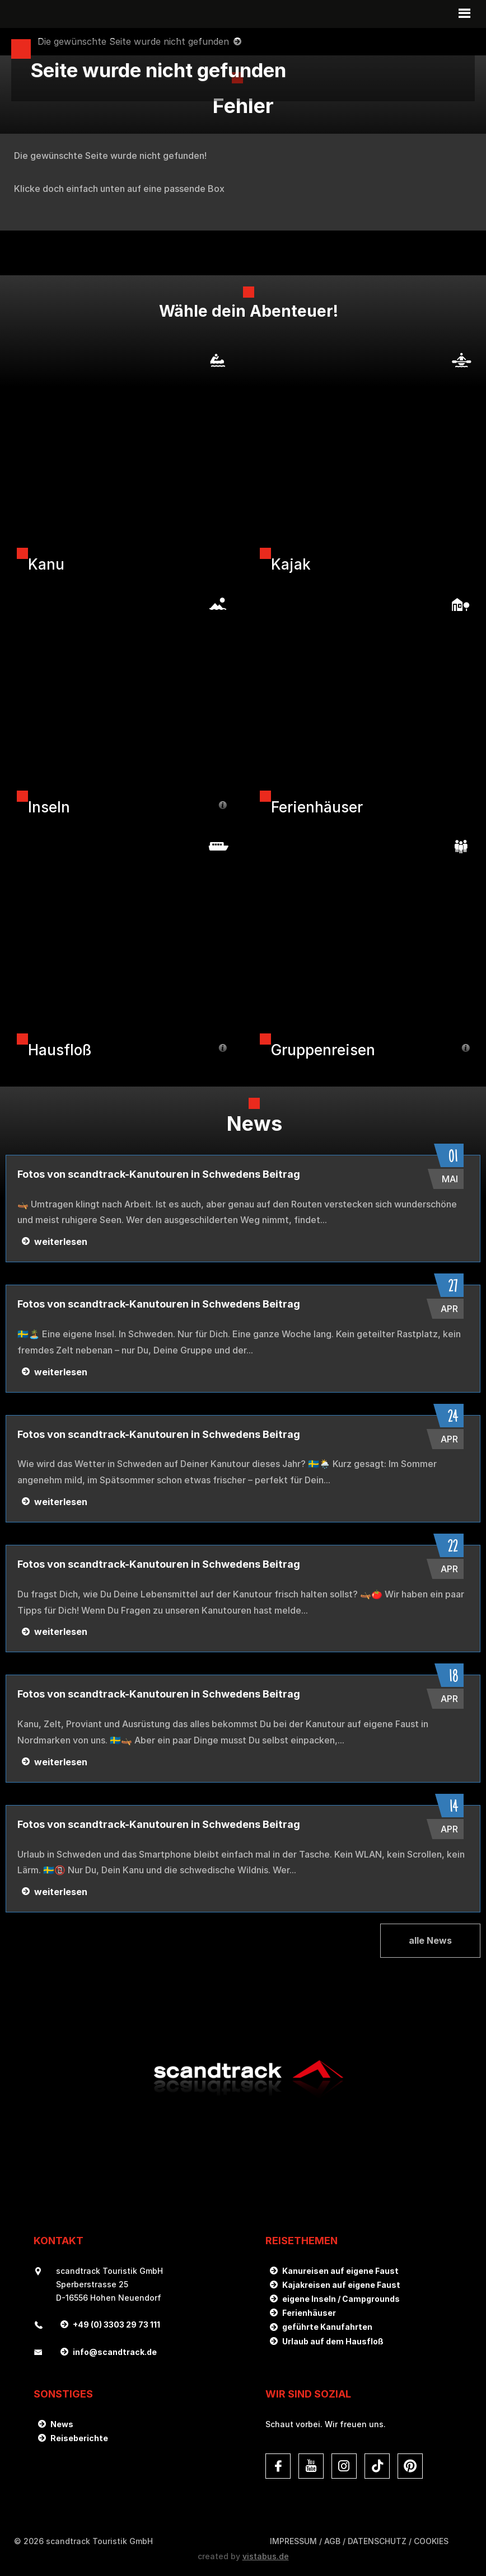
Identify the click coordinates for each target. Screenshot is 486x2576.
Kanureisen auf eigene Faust (340, 2271)
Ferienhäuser (309, 2313)
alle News (430, 1940)
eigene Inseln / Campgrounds (341, 2299)
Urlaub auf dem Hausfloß (333, 2341)
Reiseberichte (79, 2438)
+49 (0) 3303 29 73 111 (116, 2324)
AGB (332, 2541)
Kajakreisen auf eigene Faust (341, 2285)
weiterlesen (60, 1241)
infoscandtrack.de (115, 2352)
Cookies (431, 2541)
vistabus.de (265, 2556)
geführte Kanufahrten (327, 2326)
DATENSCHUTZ (377, 2541)
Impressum (293, 2541)
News (61, 2424)
